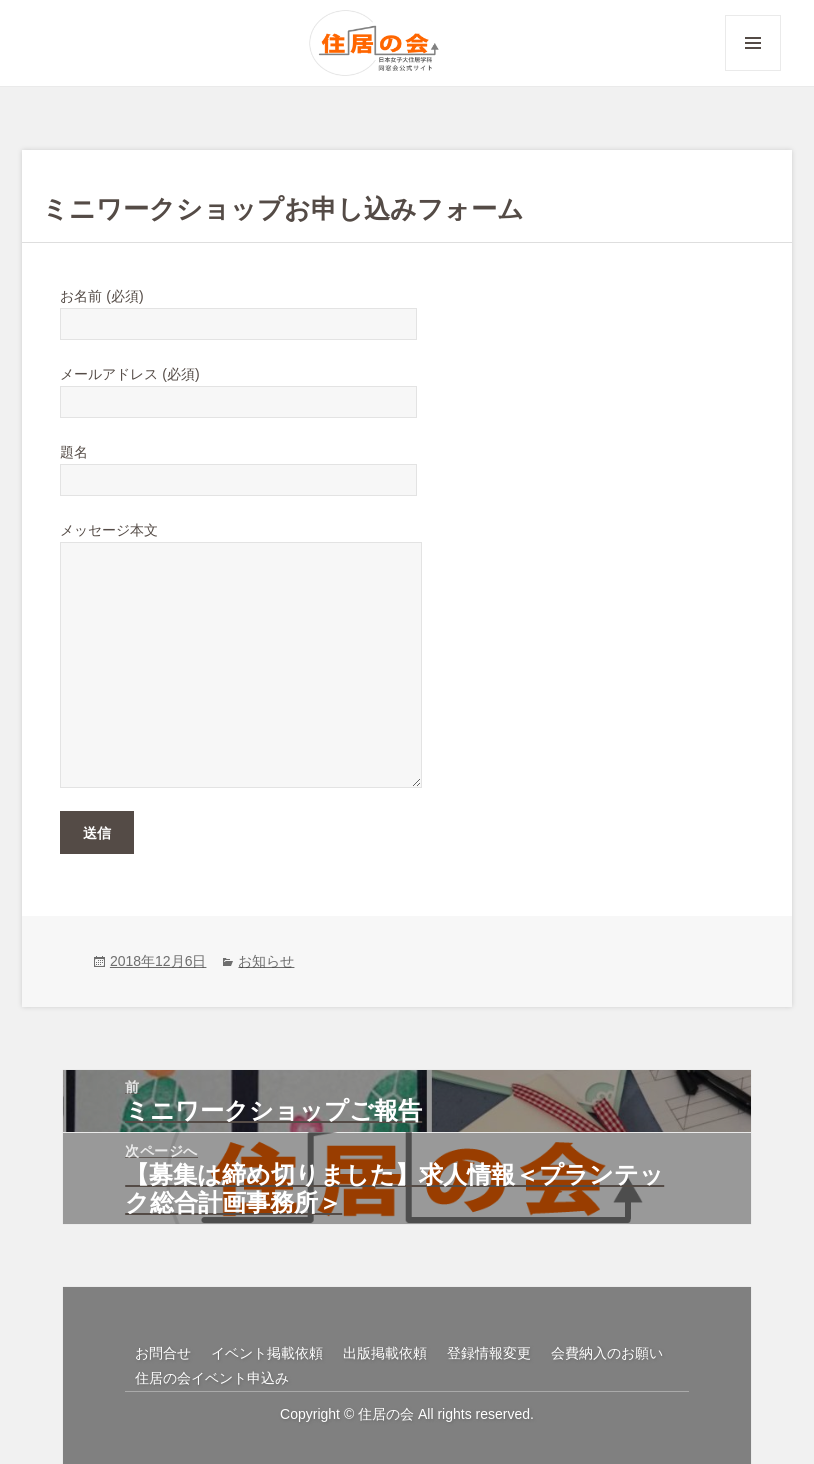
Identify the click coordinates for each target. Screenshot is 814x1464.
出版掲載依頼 (385, 1353)
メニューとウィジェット (753, 70)
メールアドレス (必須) (238, 388)
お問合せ (163, 1353)
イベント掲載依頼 (267, 1353)
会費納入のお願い (607, 1353)
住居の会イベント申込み (212, 1378)
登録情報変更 (489, 1353)
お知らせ (266, 961)
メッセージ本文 (241, 541)
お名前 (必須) (238, 310)
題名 (238, 466)
